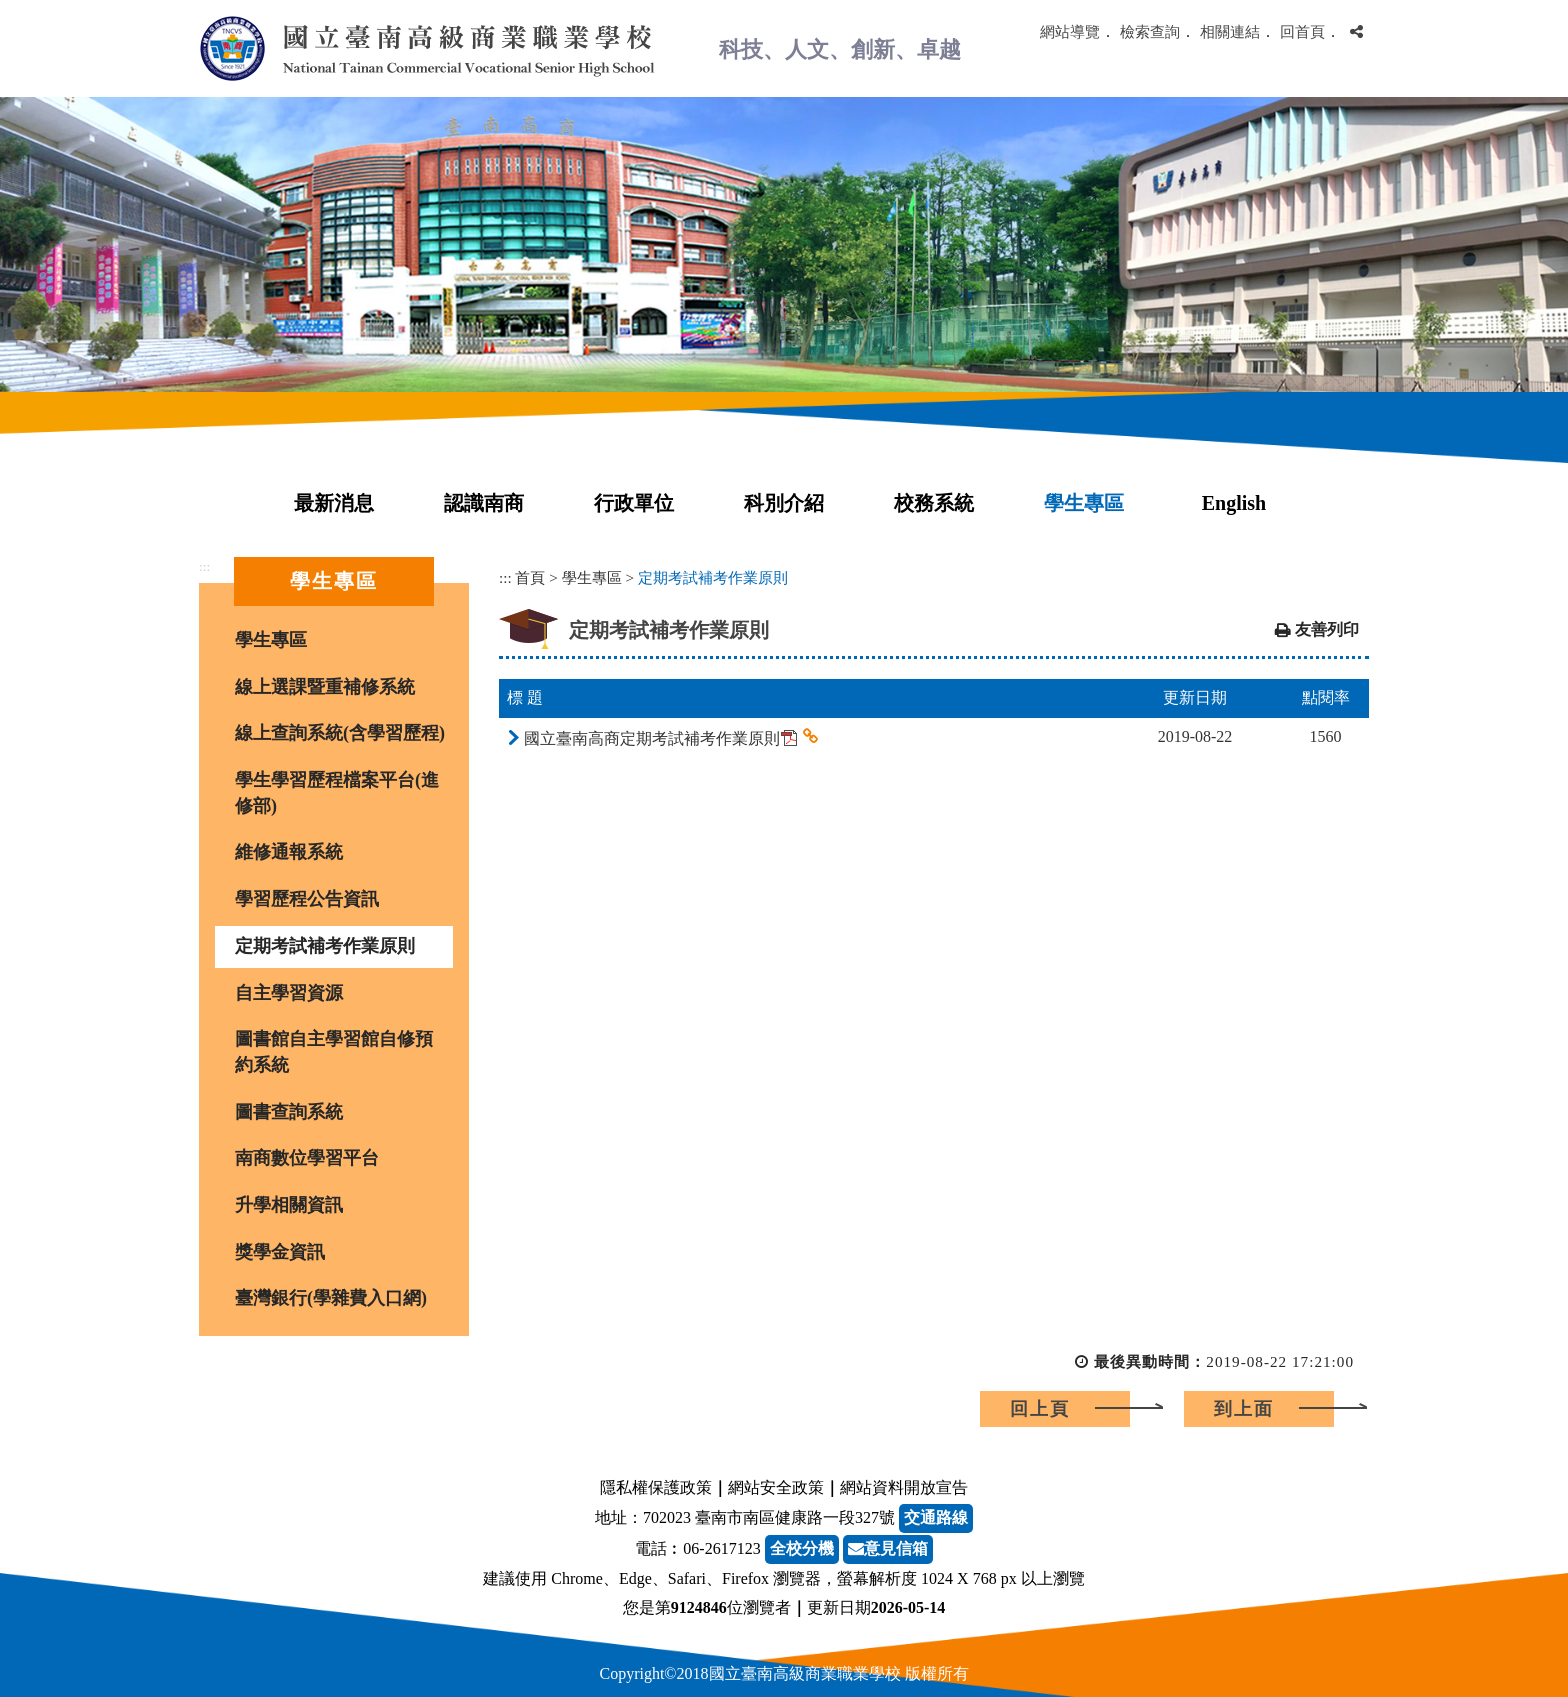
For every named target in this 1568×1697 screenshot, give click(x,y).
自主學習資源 (289, 993)
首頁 (530, 577)
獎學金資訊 (280, 1252)
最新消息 (334, 503)
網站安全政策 (776, 1487)
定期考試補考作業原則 (325, 946)
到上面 (1244, 1409)
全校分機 (802, 1548)
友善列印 (1327, 629)
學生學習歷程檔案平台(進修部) (337, 793)
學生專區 (1084, 503)
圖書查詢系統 (289, 1112)
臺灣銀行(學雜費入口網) (331, 1298)
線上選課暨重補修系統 (325, 687)
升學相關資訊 (289, 1205)
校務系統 (934, 503)
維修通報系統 (289, 852)
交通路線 (936, 1517)
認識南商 (484, 503)
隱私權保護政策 (656, 1487)
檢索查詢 (1150, 31)
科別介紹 (784, 503)
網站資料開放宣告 (904, 1487)
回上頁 (1040, 1409)
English (1234, 503)
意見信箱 (888, 1548)
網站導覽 (1070, 31)
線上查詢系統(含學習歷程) (340, 733)
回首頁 (1302, 31)
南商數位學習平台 (307, 1158)
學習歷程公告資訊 (307, 899)
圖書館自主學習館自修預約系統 (334, 1052)
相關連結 (1230, 31)
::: (204, 566)
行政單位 (634, 503)
